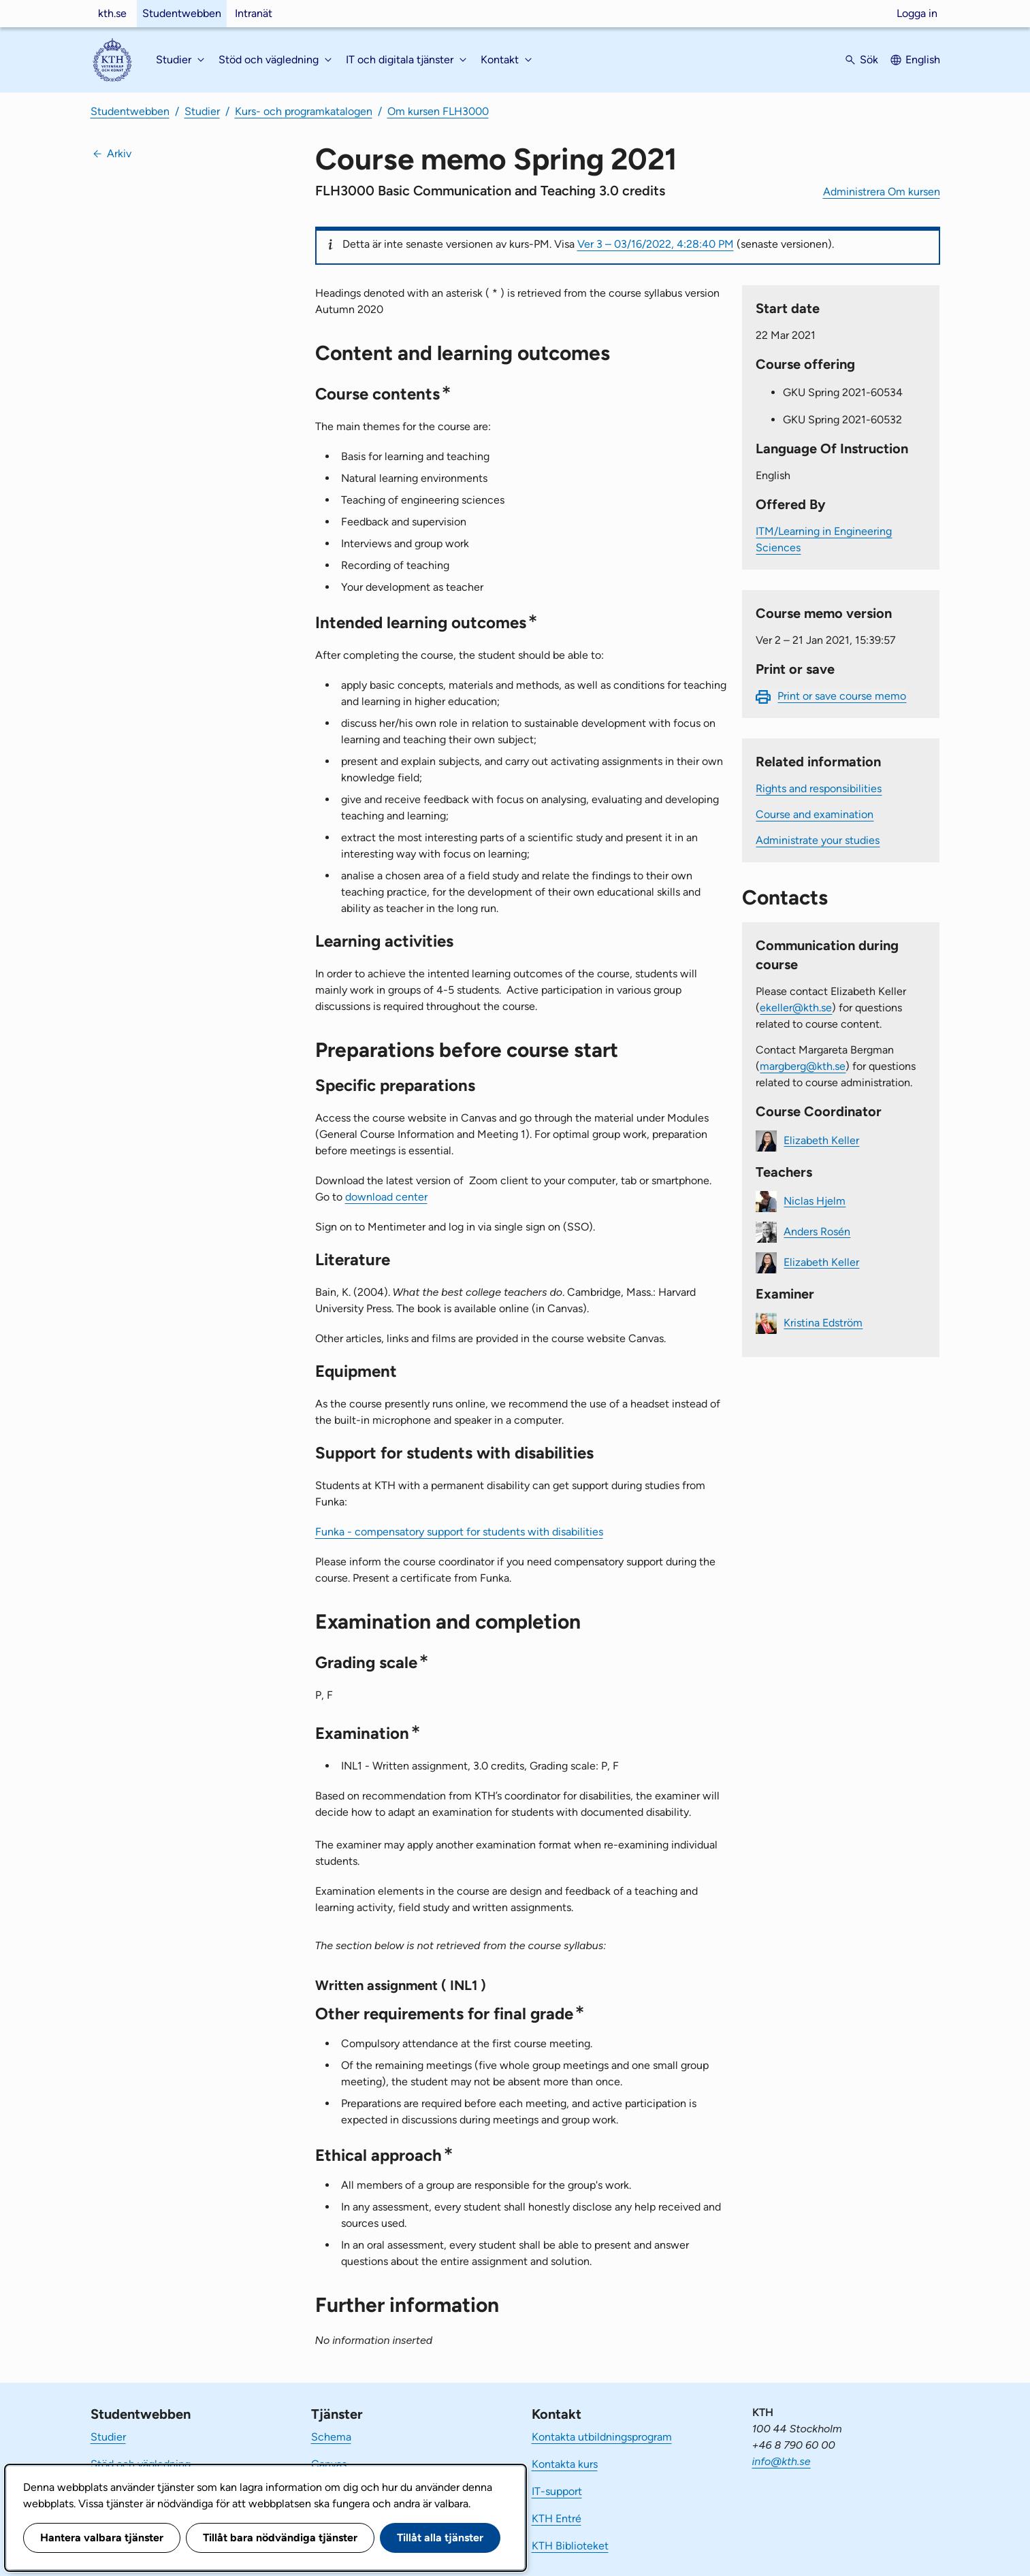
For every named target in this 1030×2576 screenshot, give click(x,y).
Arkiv (119, 153)
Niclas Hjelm (815, 1200)
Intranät (253, 13)
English (922, 59)
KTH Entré (556, 2518)
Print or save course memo (841, 695)
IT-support (557, 2491)
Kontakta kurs (565, 2464)
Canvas (329, 2464)
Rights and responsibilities (819, 788)
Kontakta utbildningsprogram (602, 2436)
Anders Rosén (817, 1230)
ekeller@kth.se (796, 1007)
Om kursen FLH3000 (438, 111)
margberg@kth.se (803, 1066)
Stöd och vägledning (141, 2464)
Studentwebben (181, 13)
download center (386, 1196)
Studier (202, 111)
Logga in (917, 13)
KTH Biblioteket (570, 2545)
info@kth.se (781, 2461)
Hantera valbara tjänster (101, 2537)
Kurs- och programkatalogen (303, 111)
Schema (331, 2436)
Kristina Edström (823, 1322)
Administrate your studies (818, 840)
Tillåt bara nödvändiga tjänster (280, 2537)
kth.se (112, 13)
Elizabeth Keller (821, 1139)
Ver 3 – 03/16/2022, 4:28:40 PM (655, 244)
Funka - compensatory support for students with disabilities (459, 1531)
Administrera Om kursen (881, 191)
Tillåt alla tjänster (440, 2537)
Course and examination (814, 814)
